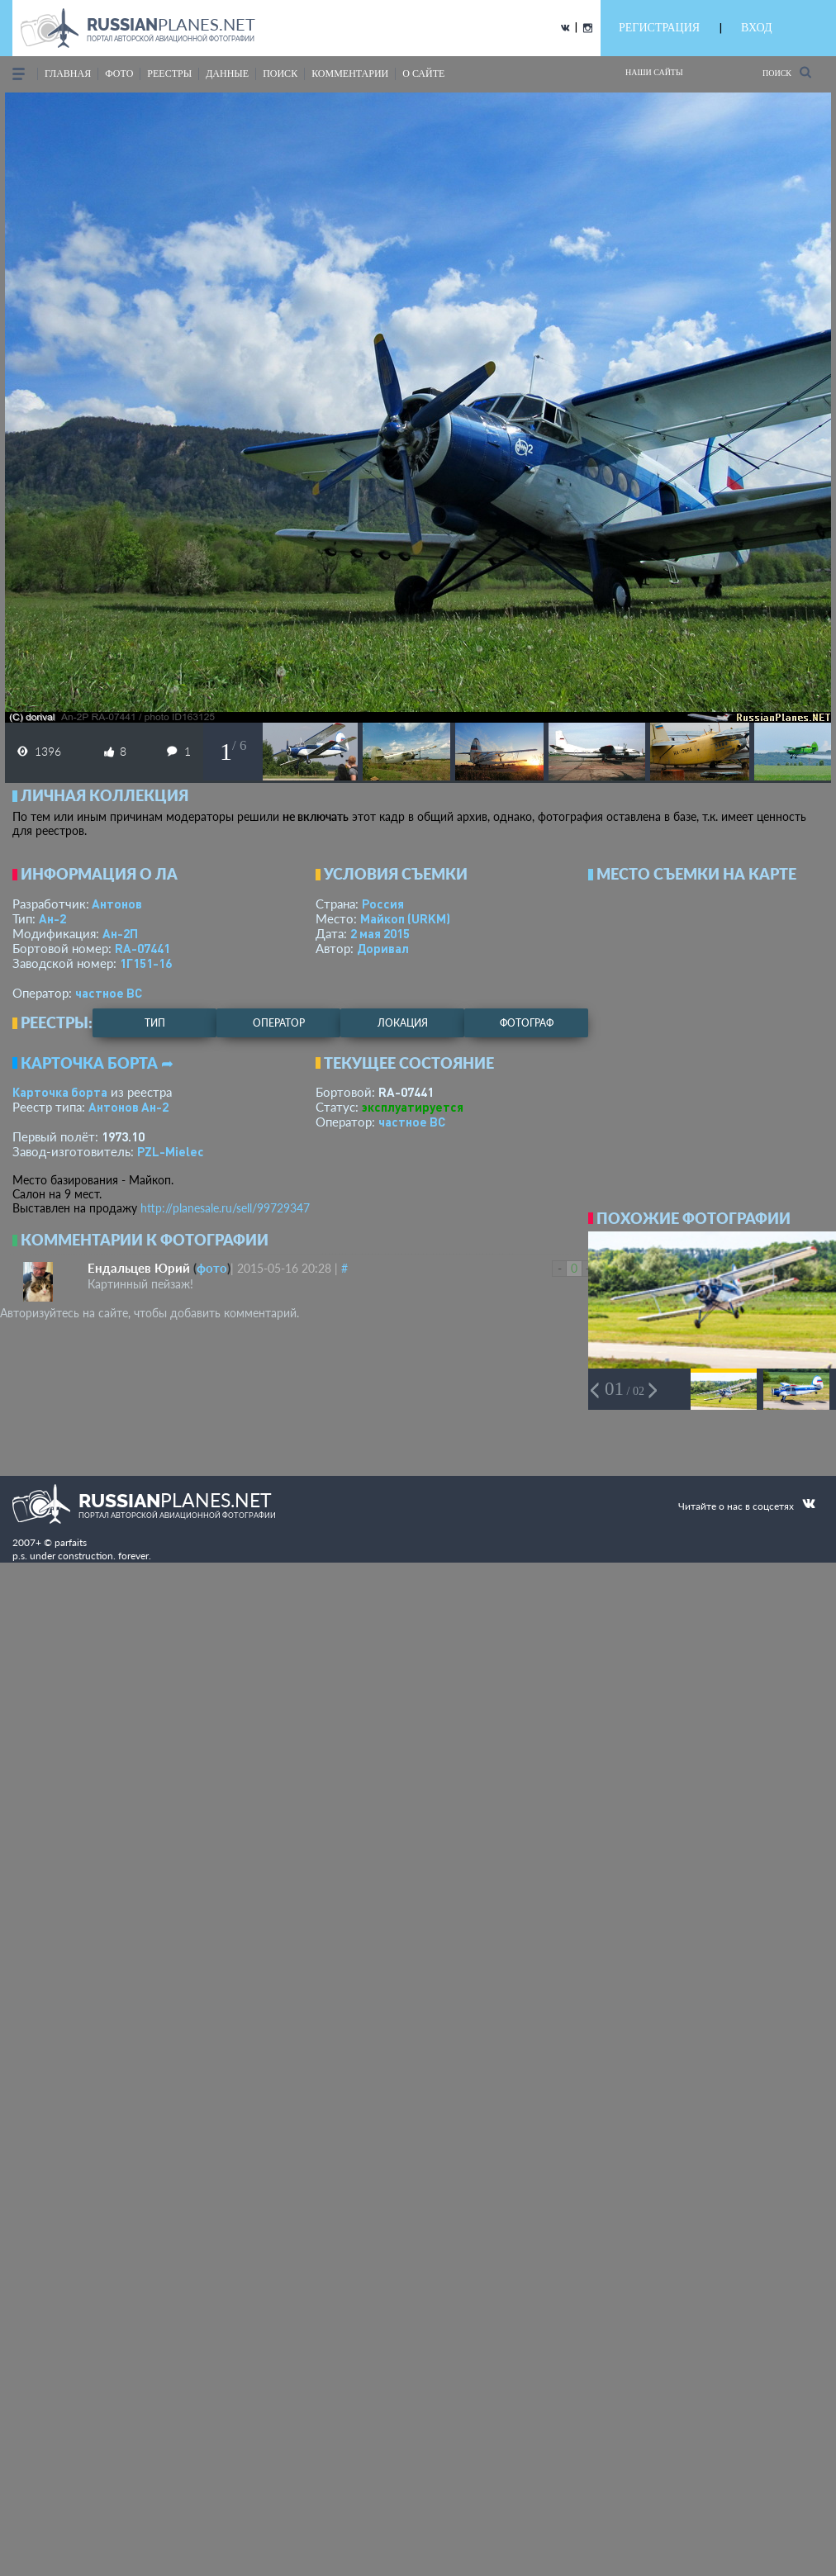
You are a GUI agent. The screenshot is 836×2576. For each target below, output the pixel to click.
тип (155, 1023)
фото (119, 73)
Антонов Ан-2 (128, 1106)
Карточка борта (59, 1091)
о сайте (423, 73)
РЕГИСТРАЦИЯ (659, 27)
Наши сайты (654, 72)
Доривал (383, 948)
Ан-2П (120, 933)
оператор (279, 1023)
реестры (169, 73)
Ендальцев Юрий (139, 1267)
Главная (68, 73)
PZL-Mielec (170, 1151)
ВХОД (756, 27)
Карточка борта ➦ (97, 1063)
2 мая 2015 (380, 933)
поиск (280, 73)
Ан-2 (52, 918)
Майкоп (405, 918)
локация (403, 1023)
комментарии (349, 73)
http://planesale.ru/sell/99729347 (225, 1208)
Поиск (786, 72)
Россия (383, 903)
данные (227, 73)
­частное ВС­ (108, 992)
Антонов (117, 903)
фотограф (526, 1023)
